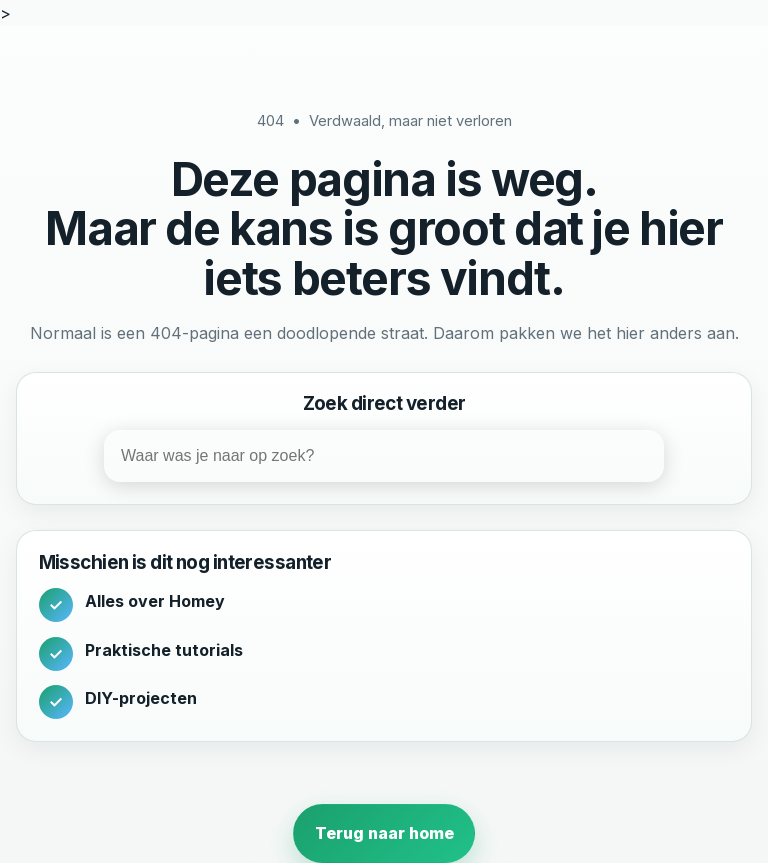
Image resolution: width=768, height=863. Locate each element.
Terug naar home (384, 833)
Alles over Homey (155, 601)
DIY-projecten (141, 698)
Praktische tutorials (164, 650)
